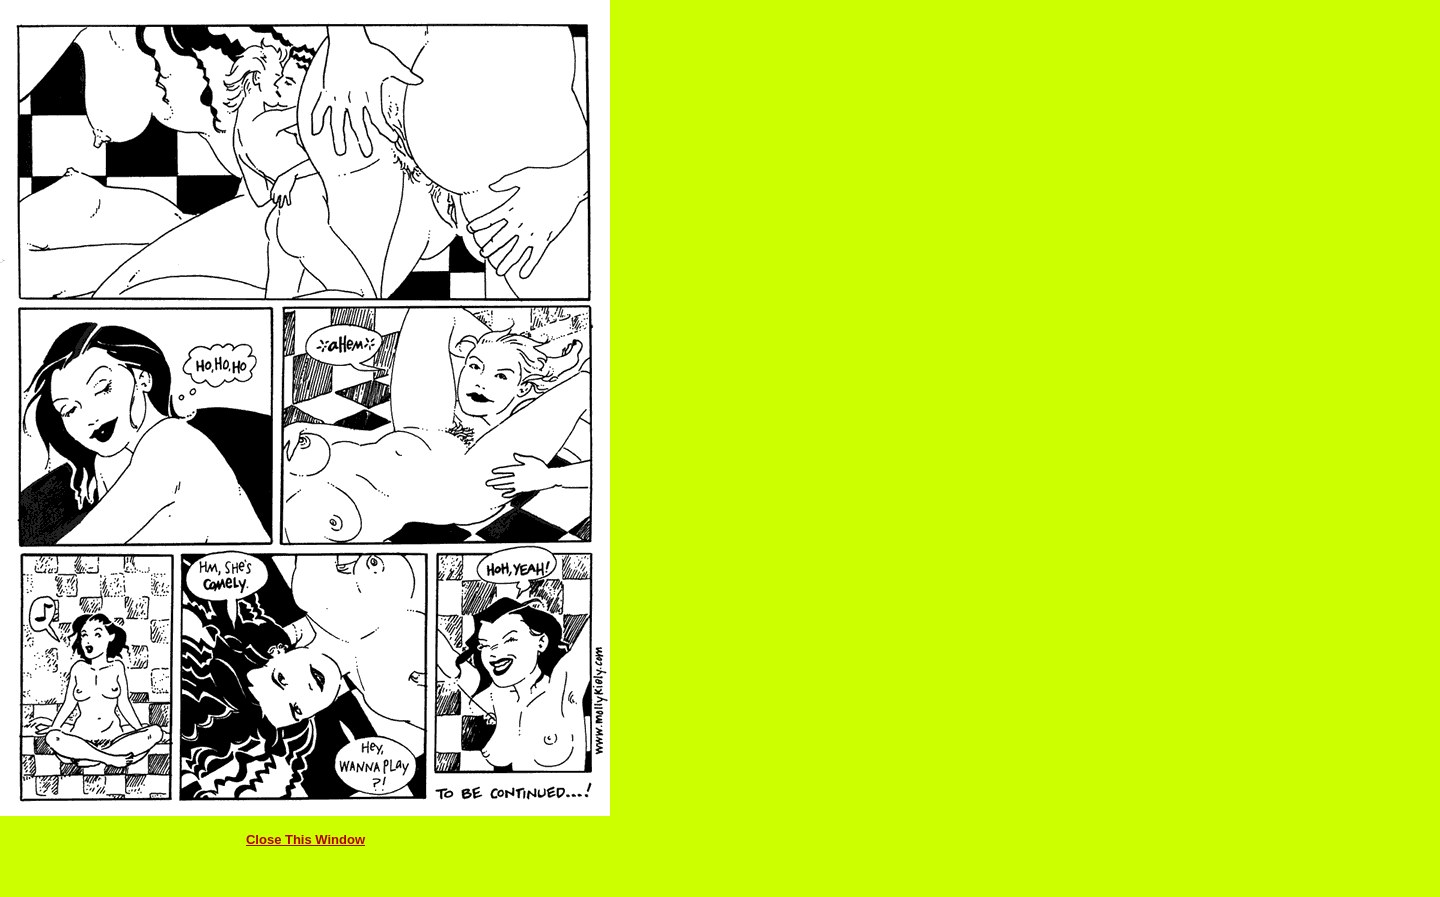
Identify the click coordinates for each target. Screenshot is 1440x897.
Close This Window (305, 839)
